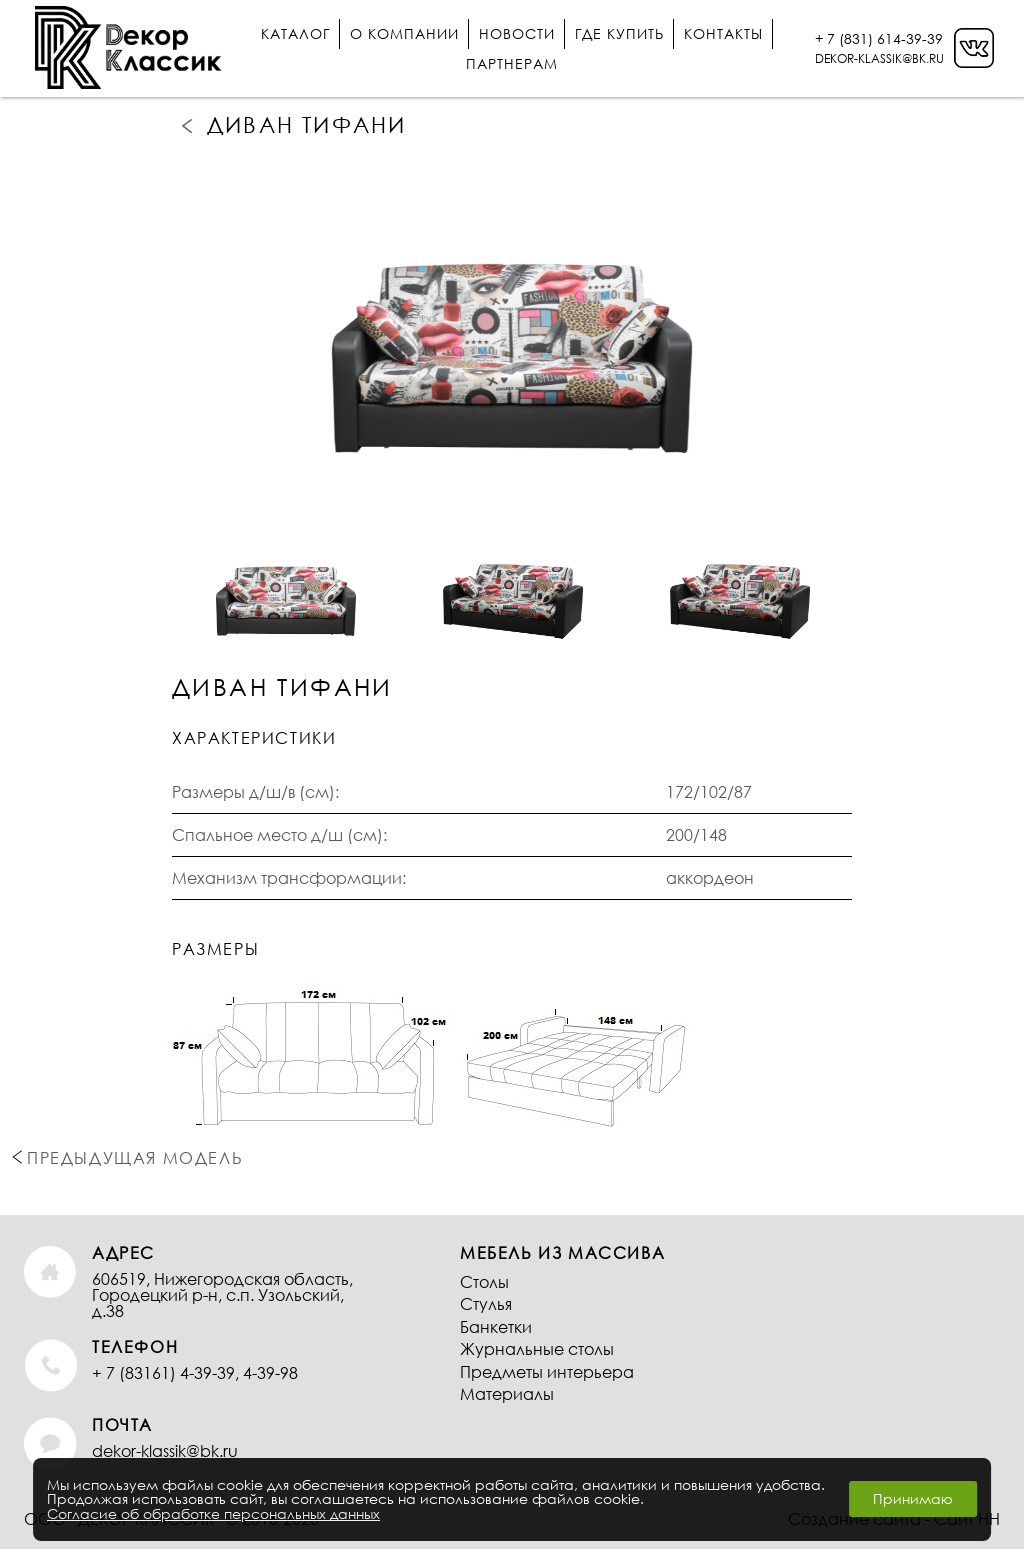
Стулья (486, 1303)
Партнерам (512, 63)
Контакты (723, 33)
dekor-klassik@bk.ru (165, 1450)
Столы (484, 1281)
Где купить (619, 33)
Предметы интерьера (547, 1371)
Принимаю (913, 1498)
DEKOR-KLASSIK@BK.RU (879, 58)
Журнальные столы (537, 1348)
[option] (512, 326)
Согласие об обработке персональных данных (213, 1513)
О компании (404, 33)
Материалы (507, 1393)
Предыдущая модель (189, 125)
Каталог (295, 33)
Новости (517, 33)
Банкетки (496, 1326)
